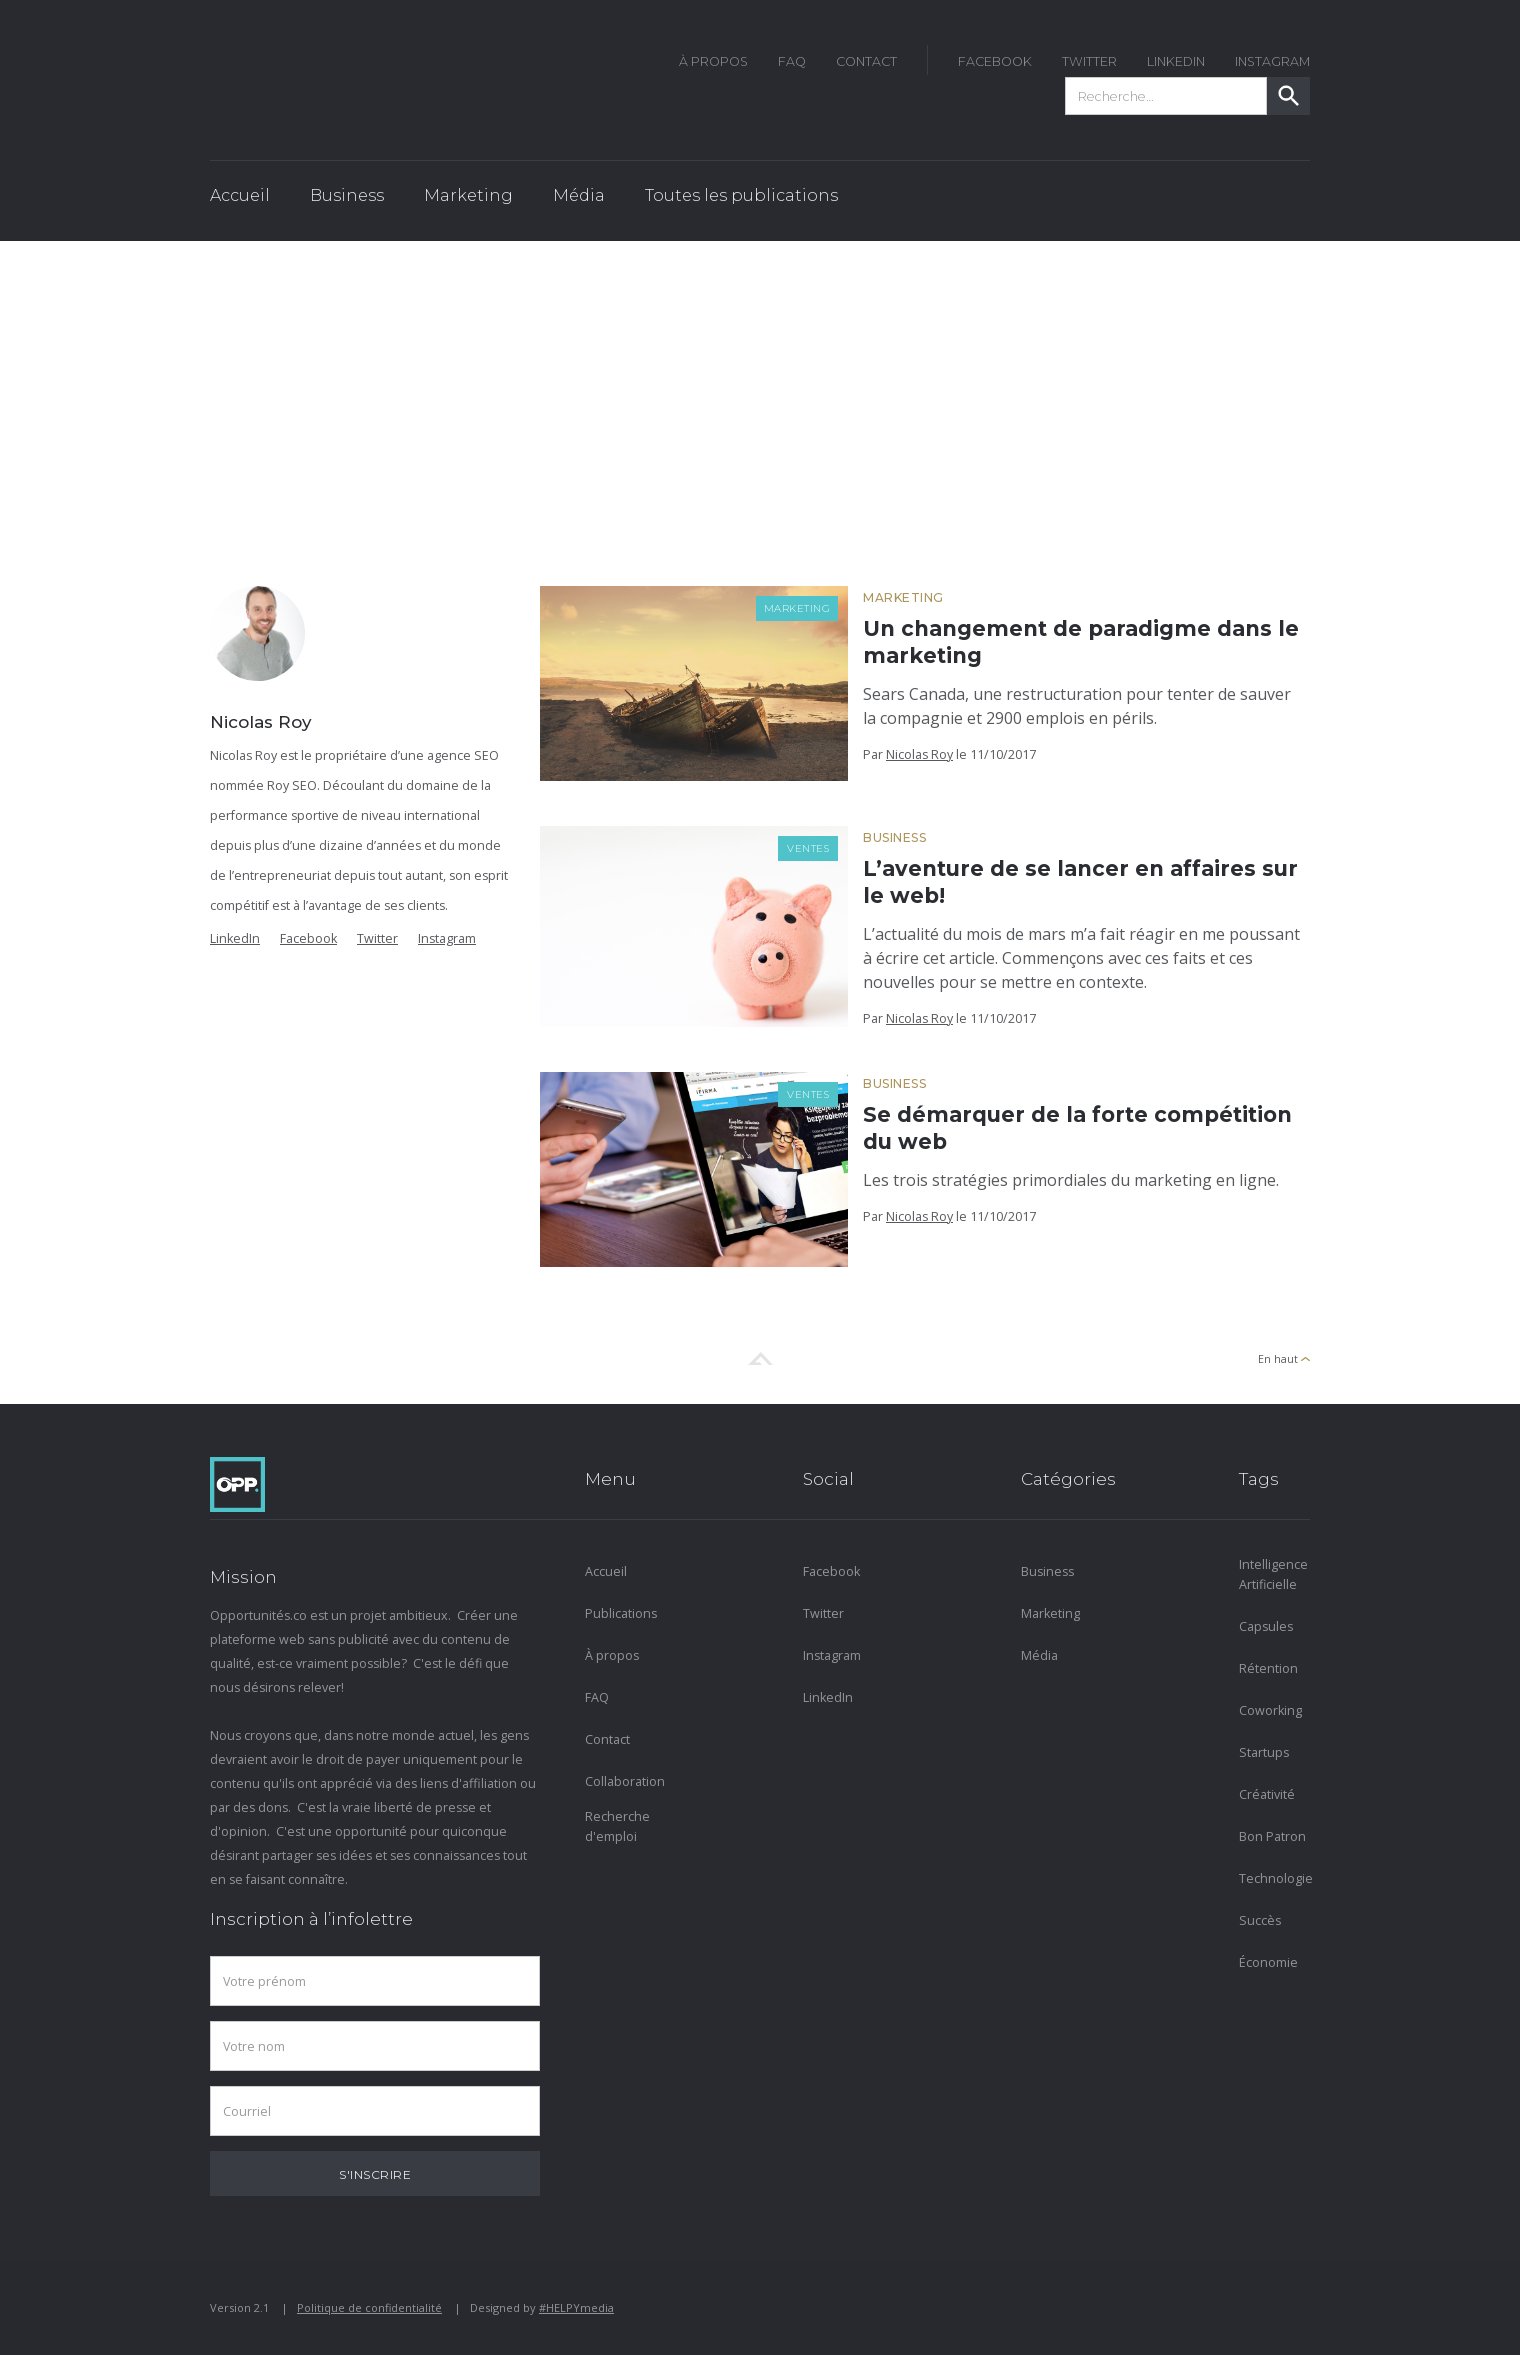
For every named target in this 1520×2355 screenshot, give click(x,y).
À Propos (713, 61)
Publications (620, 1613)
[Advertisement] (760, 391)
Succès (1260, 1920)
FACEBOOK (995, 61)
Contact (866, 61)
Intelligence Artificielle (1273, 1574)
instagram (1272, 61)
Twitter (377, 938)
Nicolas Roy (919, 754)
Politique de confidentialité (369, 2307)
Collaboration (620, 1781)
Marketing (797, 608)
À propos (612, 1655)
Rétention (1268, 1668)
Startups (1264, 1752)
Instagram (447, 938)
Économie (1268, 1962)
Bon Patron (1272, 1836)
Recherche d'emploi (617, 1826)
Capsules (1266, 1626)
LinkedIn (1176, 61)
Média (1039, 1655)
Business (894, 837)
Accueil (240, 195)
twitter (1089, 61)
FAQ (792, 61)
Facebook (308, 938)
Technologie (1274, 1878)
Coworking (1270, 1710)
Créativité (1267, 1794)
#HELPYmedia (576, 2307)
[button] (347, 201)
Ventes (808, 848)
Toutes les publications (741, 195)
